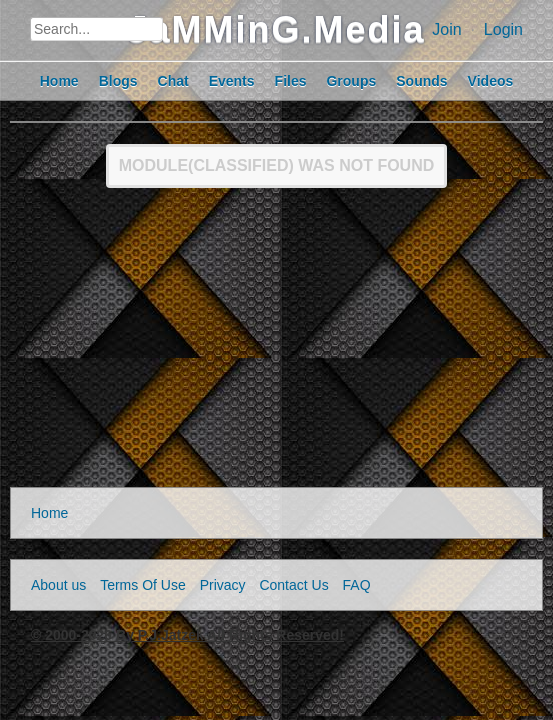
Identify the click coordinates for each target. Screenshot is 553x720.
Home (49, 513)
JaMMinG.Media (276, 29)
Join (446, 29)
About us (58, 585)
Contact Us (293, 585)
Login (503, 29)
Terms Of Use (143, 585)
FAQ (357, 585)
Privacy (223, 585)
